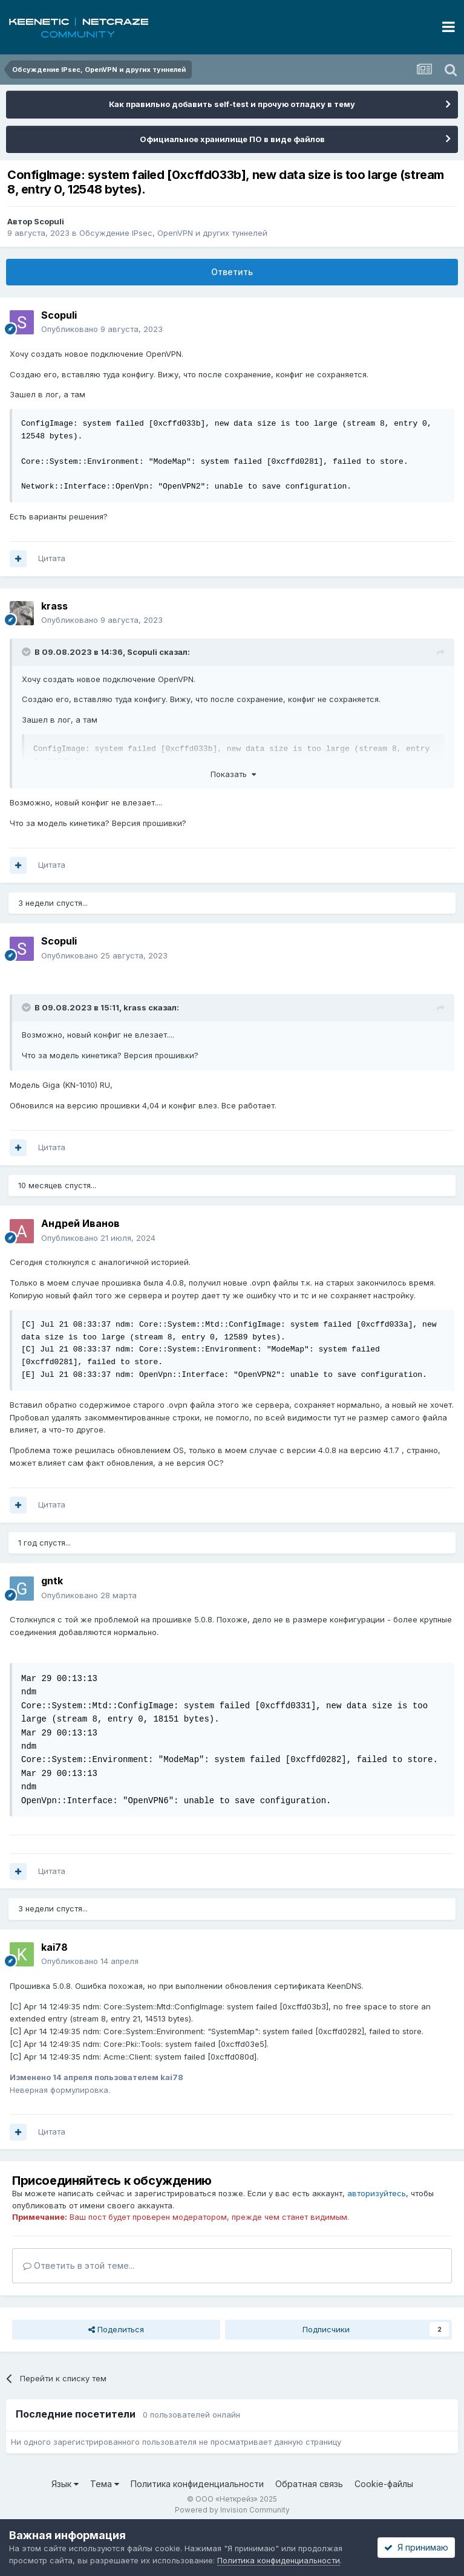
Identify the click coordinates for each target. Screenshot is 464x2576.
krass (134, 1007)
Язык (65, 2484)
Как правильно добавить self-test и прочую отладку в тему (232, 104)
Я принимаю (416, 2547)
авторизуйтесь (376, 2193)
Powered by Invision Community (232, 2509)
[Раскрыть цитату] (27, 652)
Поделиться (116, 2329)
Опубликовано (102, 329)
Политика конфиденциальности (197, 2484)
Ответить (232, 272)
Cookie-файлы (384, 2484)
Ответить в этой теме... (78, 2265)
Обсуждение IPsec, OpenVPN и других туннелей (173, 233)
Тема (104, 2484)
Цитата (51, 558)
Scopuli (49, 221)
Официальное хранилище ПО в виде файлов (232, 139)
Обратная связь (309, 2484)
